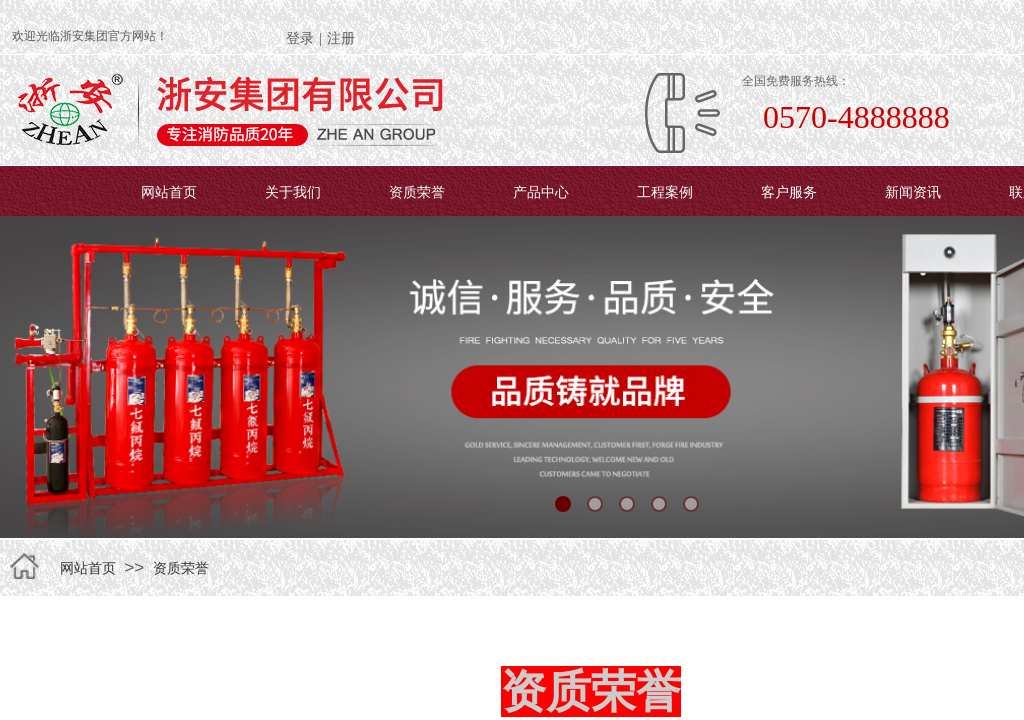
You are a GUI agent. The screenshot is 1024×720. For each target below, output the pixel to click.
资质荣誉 (417, 192)
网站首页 (169, 192)
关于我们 (293, 192)
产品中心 (541, 192)
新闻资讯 (913, 192)
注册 (341, 38)
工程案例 (665, 192)
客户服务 (789, 192)
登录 (300, 38)
